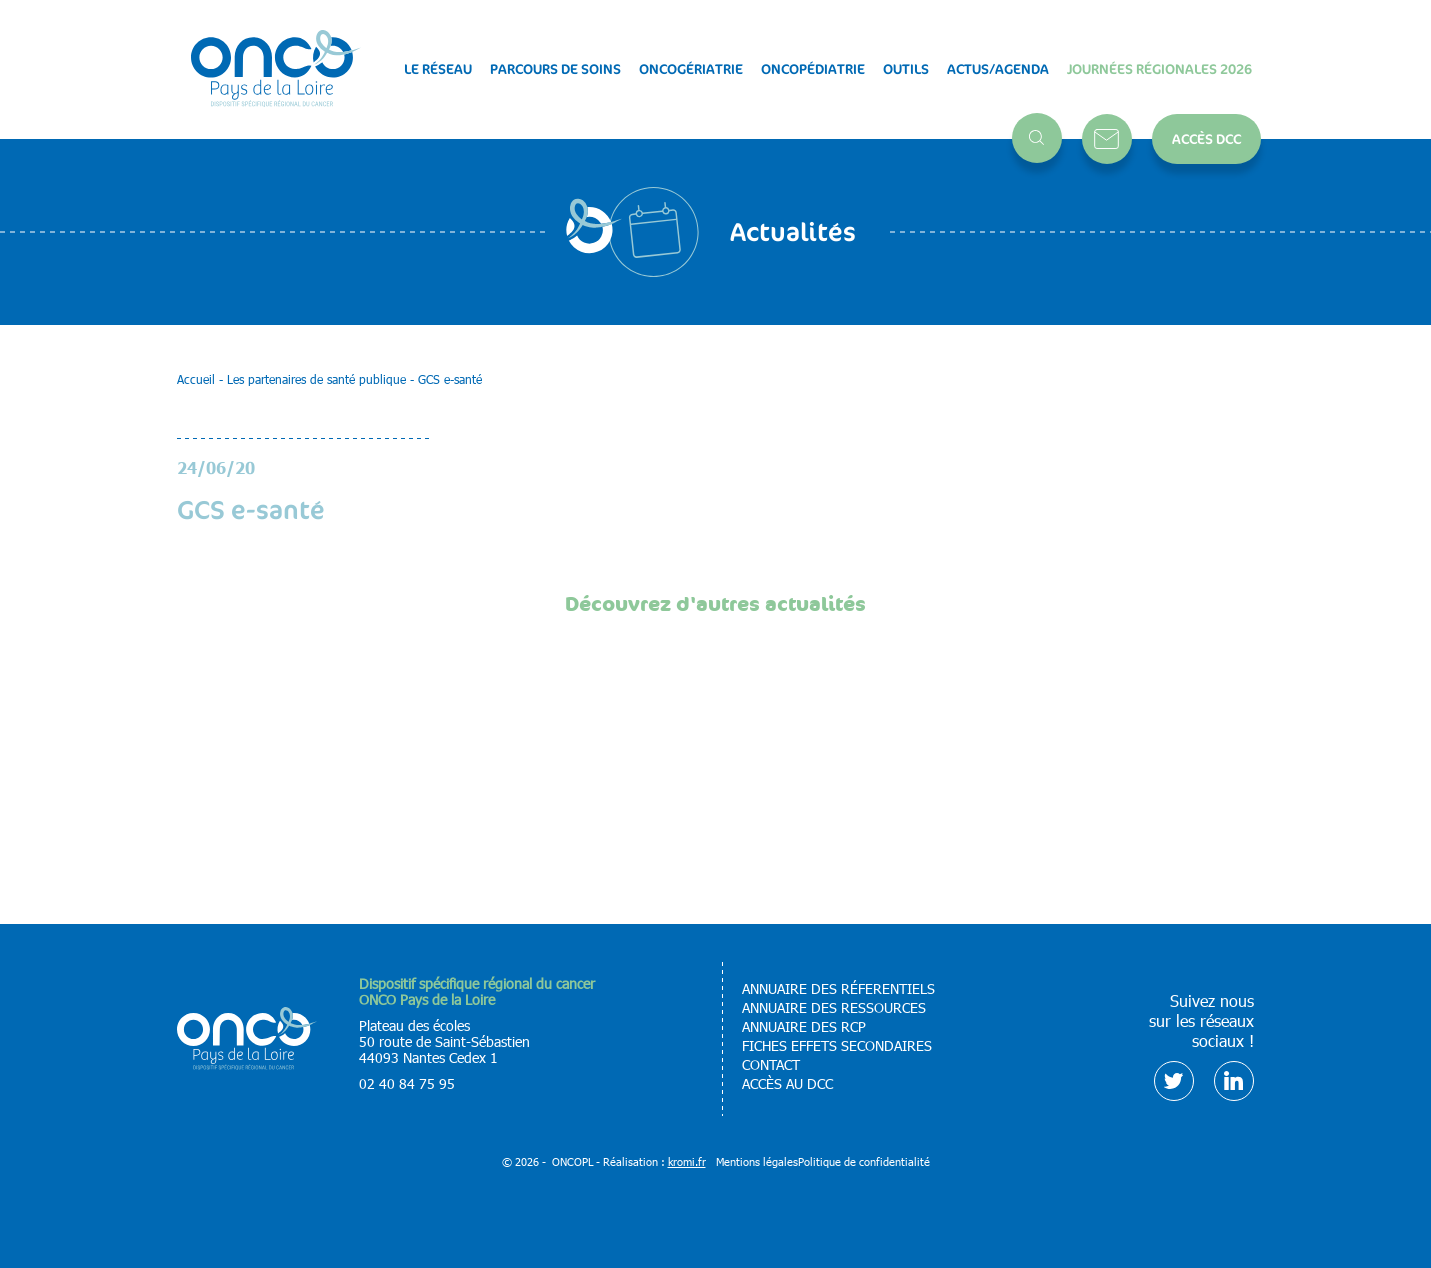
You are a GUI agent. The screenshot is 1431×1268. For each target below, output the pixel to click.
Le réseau (438, 69)
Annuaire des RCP (804, 1027)
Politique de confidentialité (864, 1161)
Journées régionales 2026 (1159, 69)
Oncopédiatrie (813, 69)
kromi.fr (687, 1161)
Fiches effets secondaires (837, 1046)
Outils (906, 69)
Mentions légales (757, 1161)
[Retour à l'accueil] (276, 69)
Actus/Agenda (998, 69)
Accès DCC (1206, 138)
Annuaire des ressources (834, 1008)
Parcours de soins (555, 69)
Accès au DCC (787, 1084)
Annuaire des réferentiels (838, 989)
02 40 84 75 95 (407, 1083)
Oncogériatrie (691, 69)
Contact (1107, 139)
